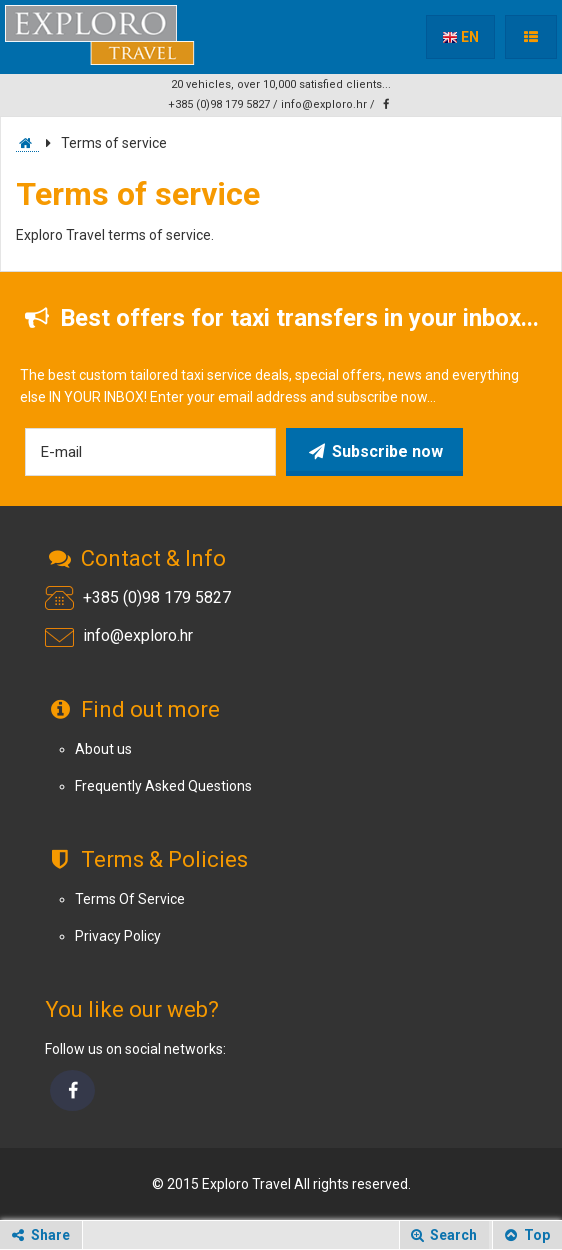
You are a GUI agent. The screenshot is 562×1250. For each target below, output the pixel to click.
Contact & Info (135, 558)
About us (103, 749)
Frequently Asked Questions (163, 786)
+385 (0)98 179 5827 (219, 104)
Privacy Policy (118, 936)
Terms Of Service (130, 899)
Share (39, 1235)
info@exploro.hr (324, 104)
